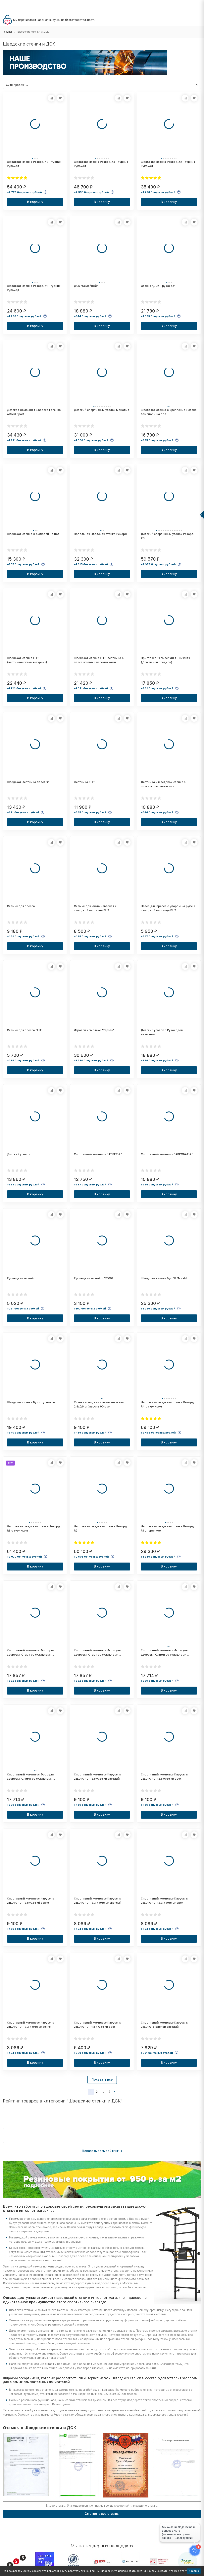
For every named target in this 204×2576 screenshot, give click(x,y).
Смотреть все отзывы (102, 2514)
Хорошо (194, 2570)
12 (108, 2091)
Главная (8, 31)
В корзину (35, 202)
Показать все (102, 2079)
